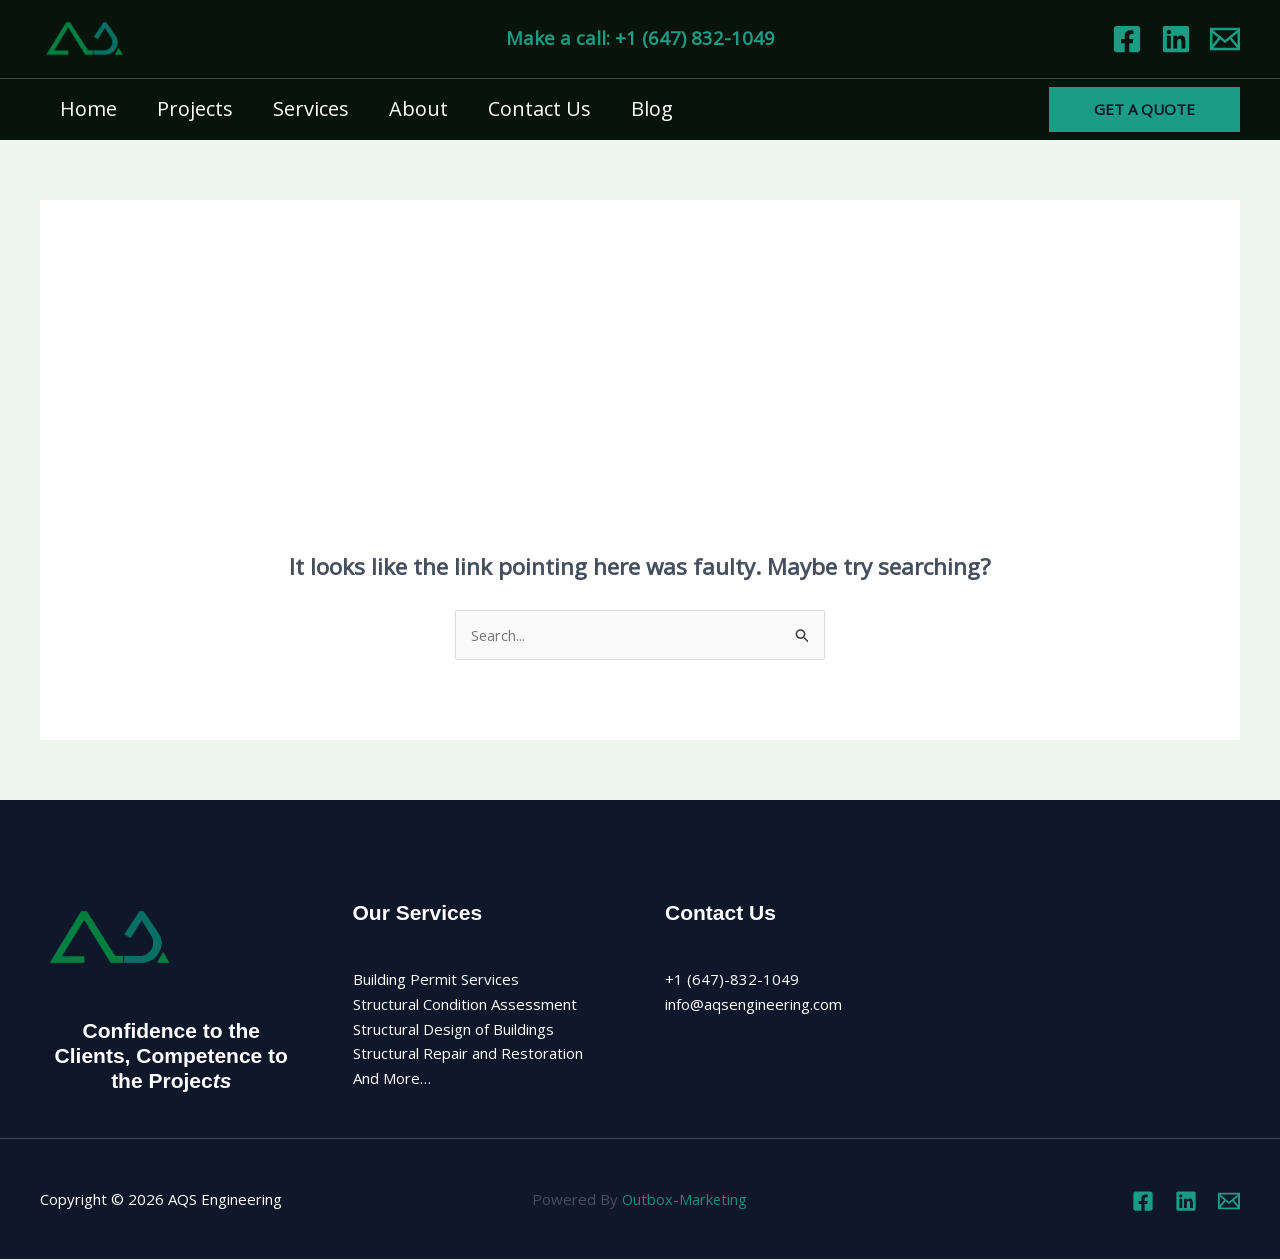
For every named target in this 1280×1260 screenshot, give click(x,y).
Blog (652, 108)
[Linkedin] (1176, 39)
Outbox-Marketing (684, 1200)
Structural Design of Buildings (453, 1029)
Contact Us (539, 108)
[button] (1144, 109)
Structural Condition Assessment (465, 1005)
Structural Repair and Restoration (468, 1054)
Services (311, 108)
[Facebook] (1127, 39)
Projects (195, 108)
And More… (392, 1079)
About (418, 108)
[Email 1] (1225, 39)
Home (88, 108)
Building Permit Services (436, 980)
